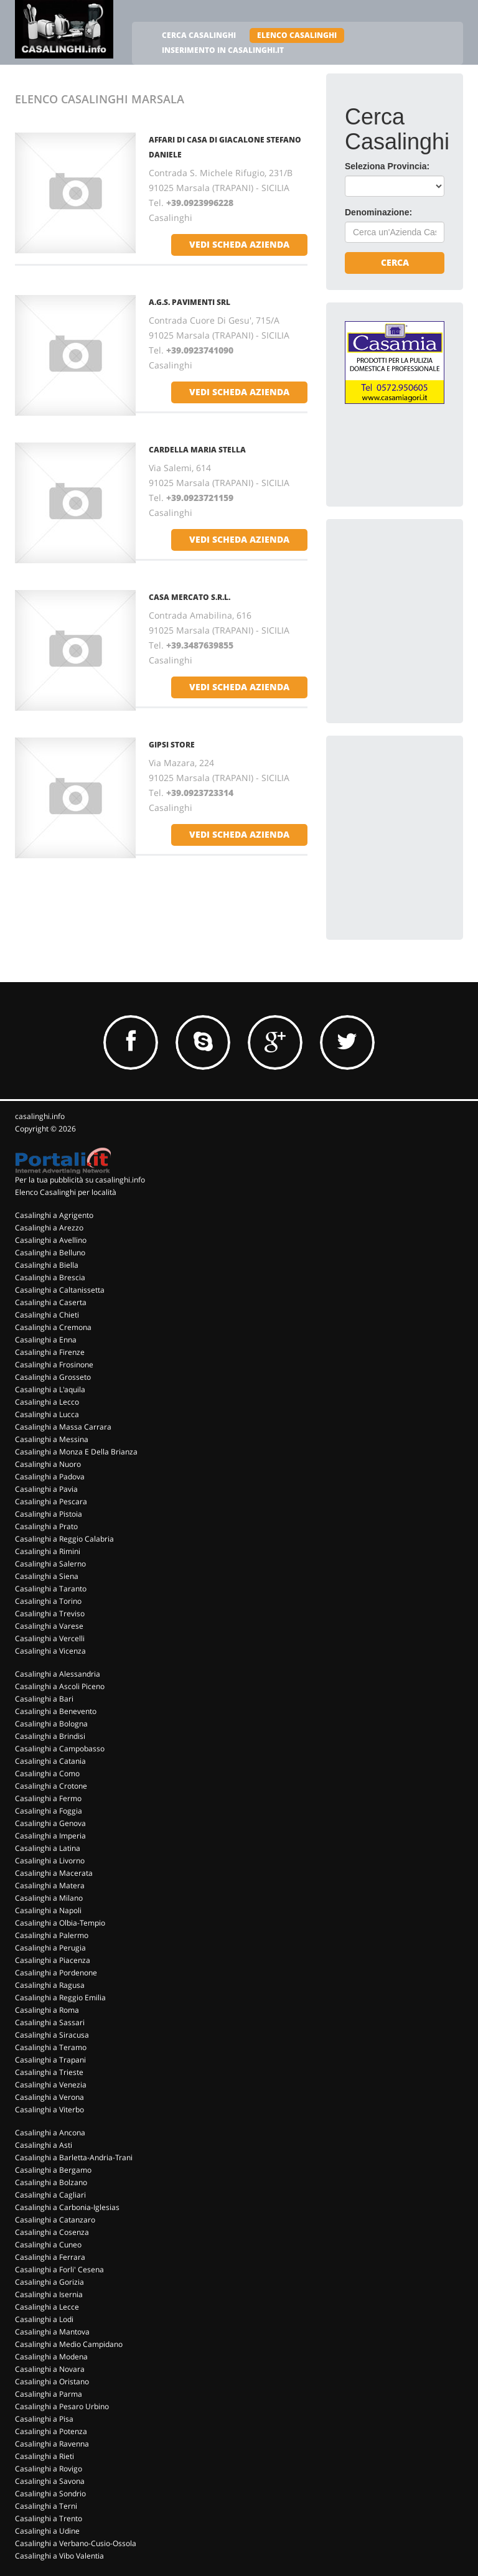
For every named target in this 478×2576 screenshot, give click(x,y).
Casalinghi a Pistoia (48, 1514)
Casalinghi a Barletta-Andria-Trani (74, 2157)
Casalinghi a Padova (50, 1476)
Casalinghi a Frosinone (54, 1364)
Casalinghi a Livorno (50, 1860)
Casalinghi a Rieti (44, 2456)
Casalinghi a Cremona (53, 1327)
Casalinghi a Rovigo (48, 2468)
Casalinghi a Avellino (51, 1240)
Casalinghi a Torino (48, 1601)
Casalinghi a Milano (49, 1898)
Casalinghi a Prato (46, 1526)
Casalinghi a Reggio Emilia (60, 1997)
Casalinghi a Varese (49, 1626)
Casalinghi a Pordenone (56, 1972)
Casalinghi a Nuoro (48, 1464)
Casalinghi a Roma (47, 2010)
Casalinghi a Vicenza (50, 1651)
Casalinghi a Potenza (51, 2431)
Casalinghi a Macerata (54, 1873)
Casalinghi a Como (47, 1773)
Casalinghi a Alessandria (57, 1674)
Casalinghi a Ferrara (50, 2257)
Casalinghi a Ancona (50, 2132)
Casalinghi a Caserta (51, 1302)
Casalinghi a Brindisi (50, 1736)
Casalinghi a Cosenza (52, 2232)
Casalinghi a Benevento (55, 1711)
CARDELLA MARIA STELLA (197, 449)
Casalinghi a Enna (46, 1339)
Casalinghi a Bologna (51, 1723)
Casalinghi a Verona (49, 2097)
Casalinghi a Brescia (50, 1277)
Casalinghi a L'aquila (50, 1389)
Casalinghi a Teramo (51, 2047)
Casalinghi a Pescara (51, 1501)
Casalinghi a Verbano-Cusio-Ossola (75, 2543)
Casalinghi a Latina (47, 1848)
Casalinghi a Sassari (50, 2022)
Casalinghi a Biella (46, 1265)
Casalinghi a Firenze (50, 1352)
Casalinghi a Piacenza (52, 1960)
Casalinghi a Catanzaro (55, 2219)
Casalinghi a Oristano (52, 2381)
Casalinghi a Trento (48, 2518)
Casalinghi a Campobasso (60, 1748)
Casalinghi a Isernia (49, 2294)
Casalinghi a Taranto (51, 1588)
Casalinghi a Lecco (47, 1402)
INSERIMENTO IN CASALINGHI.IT (223, 50)
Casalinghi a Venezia (51, 2084)
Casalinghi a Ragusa (50, 1985)
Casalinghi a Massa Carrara (63, 1426)
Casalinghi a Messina (51, 1439)
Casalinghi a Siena (46, 1576)
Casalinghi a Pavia (46, 1489)
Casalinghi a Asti (43, 2145)
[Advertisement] (411, 600)
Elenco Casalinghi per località (65, 1192)
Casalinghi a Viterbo (49, 2109)
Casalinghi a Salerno (50, 1563)
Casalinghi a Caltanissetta (60, 1290)
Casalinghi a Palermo (51, 1935)
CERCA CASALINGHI (199, 35)
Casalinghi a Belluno (50, 1252)
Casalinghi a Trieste (49, 2072)
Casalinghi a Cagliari (50, 2195)
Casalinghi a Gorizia (49, 2282)
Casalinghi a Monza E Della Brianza (76, 1451)
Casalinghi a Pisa (44, 2419)
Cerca (395, 262)
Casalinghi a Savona (50, 2481)
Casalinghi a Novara (50, 2369)
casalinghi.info (40, 1116)
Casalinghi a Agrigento (54, 1215)
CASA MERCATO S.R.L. (189, 597)
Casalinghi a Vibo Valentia (59, 2555)
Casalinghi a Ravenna (52, 2443)
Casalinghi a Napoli (48, 1910)
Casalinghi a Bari (44, 1698)
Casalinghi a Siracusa (52, 2035)
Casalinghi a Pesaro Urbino (62, 2406)
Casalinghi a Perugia (50, 1947)
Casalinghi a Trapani (50, 2059)
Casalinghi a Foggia (48, 1811)
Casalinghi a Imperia (50, 1835)
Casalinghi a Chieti (47, 1314)
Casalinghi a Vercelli (50, 1638)
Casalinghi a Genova (50, 1823)
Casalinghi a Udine (47, 2531)
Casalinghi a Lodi (44, 2319)
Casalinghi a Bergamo (53, 2170)
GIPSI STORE (172, 744)
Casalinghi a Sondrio (50, 2493)
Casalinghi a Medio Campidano (69, 2344)
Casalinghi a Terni (46, 2506)
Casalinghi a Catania (50, 1761)
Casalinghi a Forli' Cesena (59, 2269)
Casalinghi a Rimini (47, 1551)
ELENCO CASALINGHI (297, 35)
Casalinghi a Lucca (47, 1414)
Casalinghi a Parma (48, 2394)
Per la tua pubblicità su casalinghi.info (80, 1179)
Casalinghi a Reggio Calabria (64, 1539)
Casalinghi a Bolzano (51, 2182)
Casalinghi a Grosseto (53, 1377)
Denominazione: (378, 212)
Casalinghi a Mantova (52, 2331)
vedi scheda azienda (239, 244)
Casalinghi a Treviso (50, 1613)
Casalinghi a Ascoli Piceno (60, 1686)
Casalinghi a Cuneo (48, 2244)
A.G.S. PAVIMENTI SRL (189, 302)
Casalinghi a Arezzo (49, 1227)
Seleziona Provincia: (387, 166)
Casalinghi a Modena (51, 2356)
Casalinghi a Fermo (48, 1798)
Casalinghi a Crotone (51, 1786)
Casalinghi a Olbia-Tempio (60, 1923)
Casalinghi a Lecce (47, 2307)
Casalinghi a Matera (50, 1885)
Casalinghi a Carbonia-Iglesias (67, 2207)
